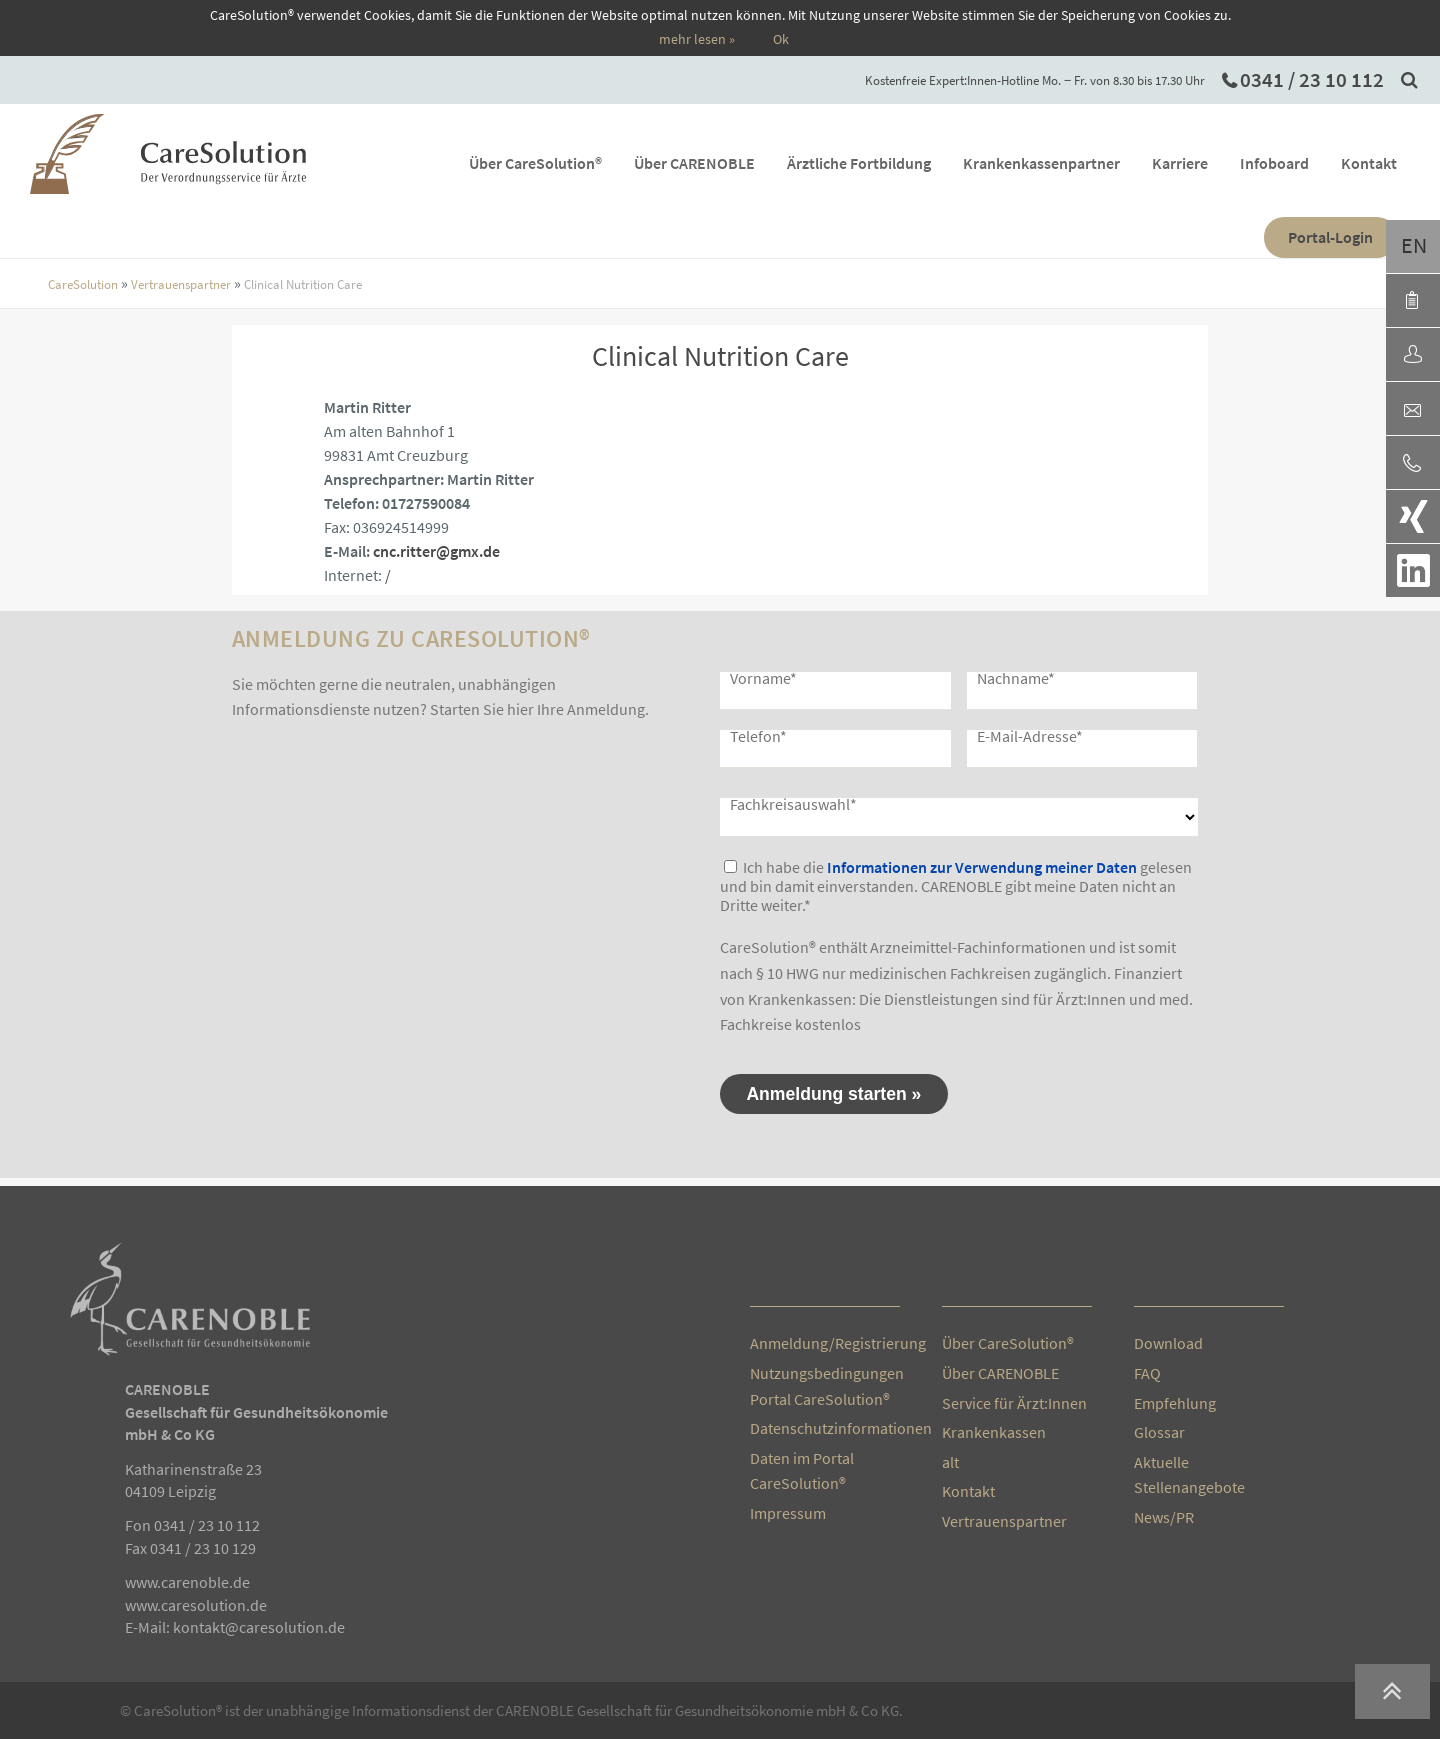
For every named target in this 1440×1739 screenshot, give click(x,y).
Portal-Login (1351, 237)
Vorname (763, 678)
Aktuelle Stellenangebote (1189, 1475)
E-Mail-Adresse (1030, 736)
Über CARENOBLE (715, 163)
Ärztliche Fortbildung (880, 163)
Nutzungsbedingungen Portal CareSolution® (825, 1386)
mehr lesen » (697, 39)
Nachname (1016, 678)
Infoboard (1295, 163)
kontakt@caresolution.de (259, 1627)
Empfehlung (1175, 1403)
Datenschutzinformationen (825, 1428)
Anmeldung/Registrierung (825, 1343)
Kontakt (1390, 163)
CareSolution (83, 284)
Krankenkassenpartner (1062, 163)
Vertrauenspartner (181, 284)
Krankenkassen (994, 1432)
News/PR (1164, 1517)
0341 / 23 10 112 (1312, 80)
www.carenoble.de (187, 1582)
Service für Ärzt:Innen (1014, 1403)
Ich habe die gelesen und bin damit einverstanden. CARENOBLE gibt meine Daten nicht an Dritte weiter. (956, 886)
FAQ (1147, 1373)
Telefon (758, 736)
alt (950, 1462)
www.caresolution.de (196, 1605)
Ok (781, 39)
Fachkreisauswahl (793, 804)
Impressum (788, 1513)
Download (1168, 1343)
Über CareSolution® (556, 163)
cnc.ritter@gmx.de (436, 551)
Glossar (1159, 1432)
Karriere (1201, 163)
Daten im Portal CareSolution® (802, 1471)
